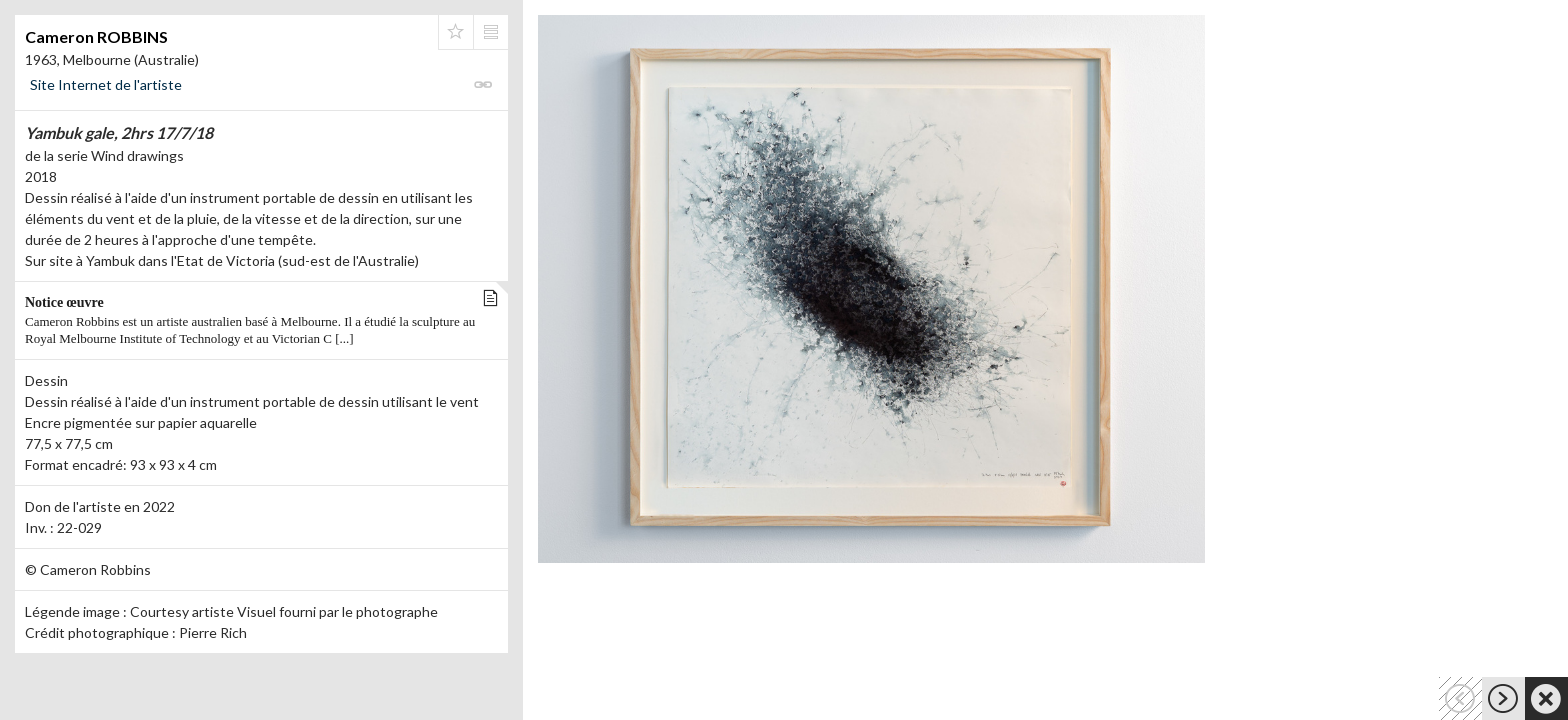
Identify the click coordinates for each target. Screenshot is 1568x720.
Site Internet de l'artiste (106, 84)
